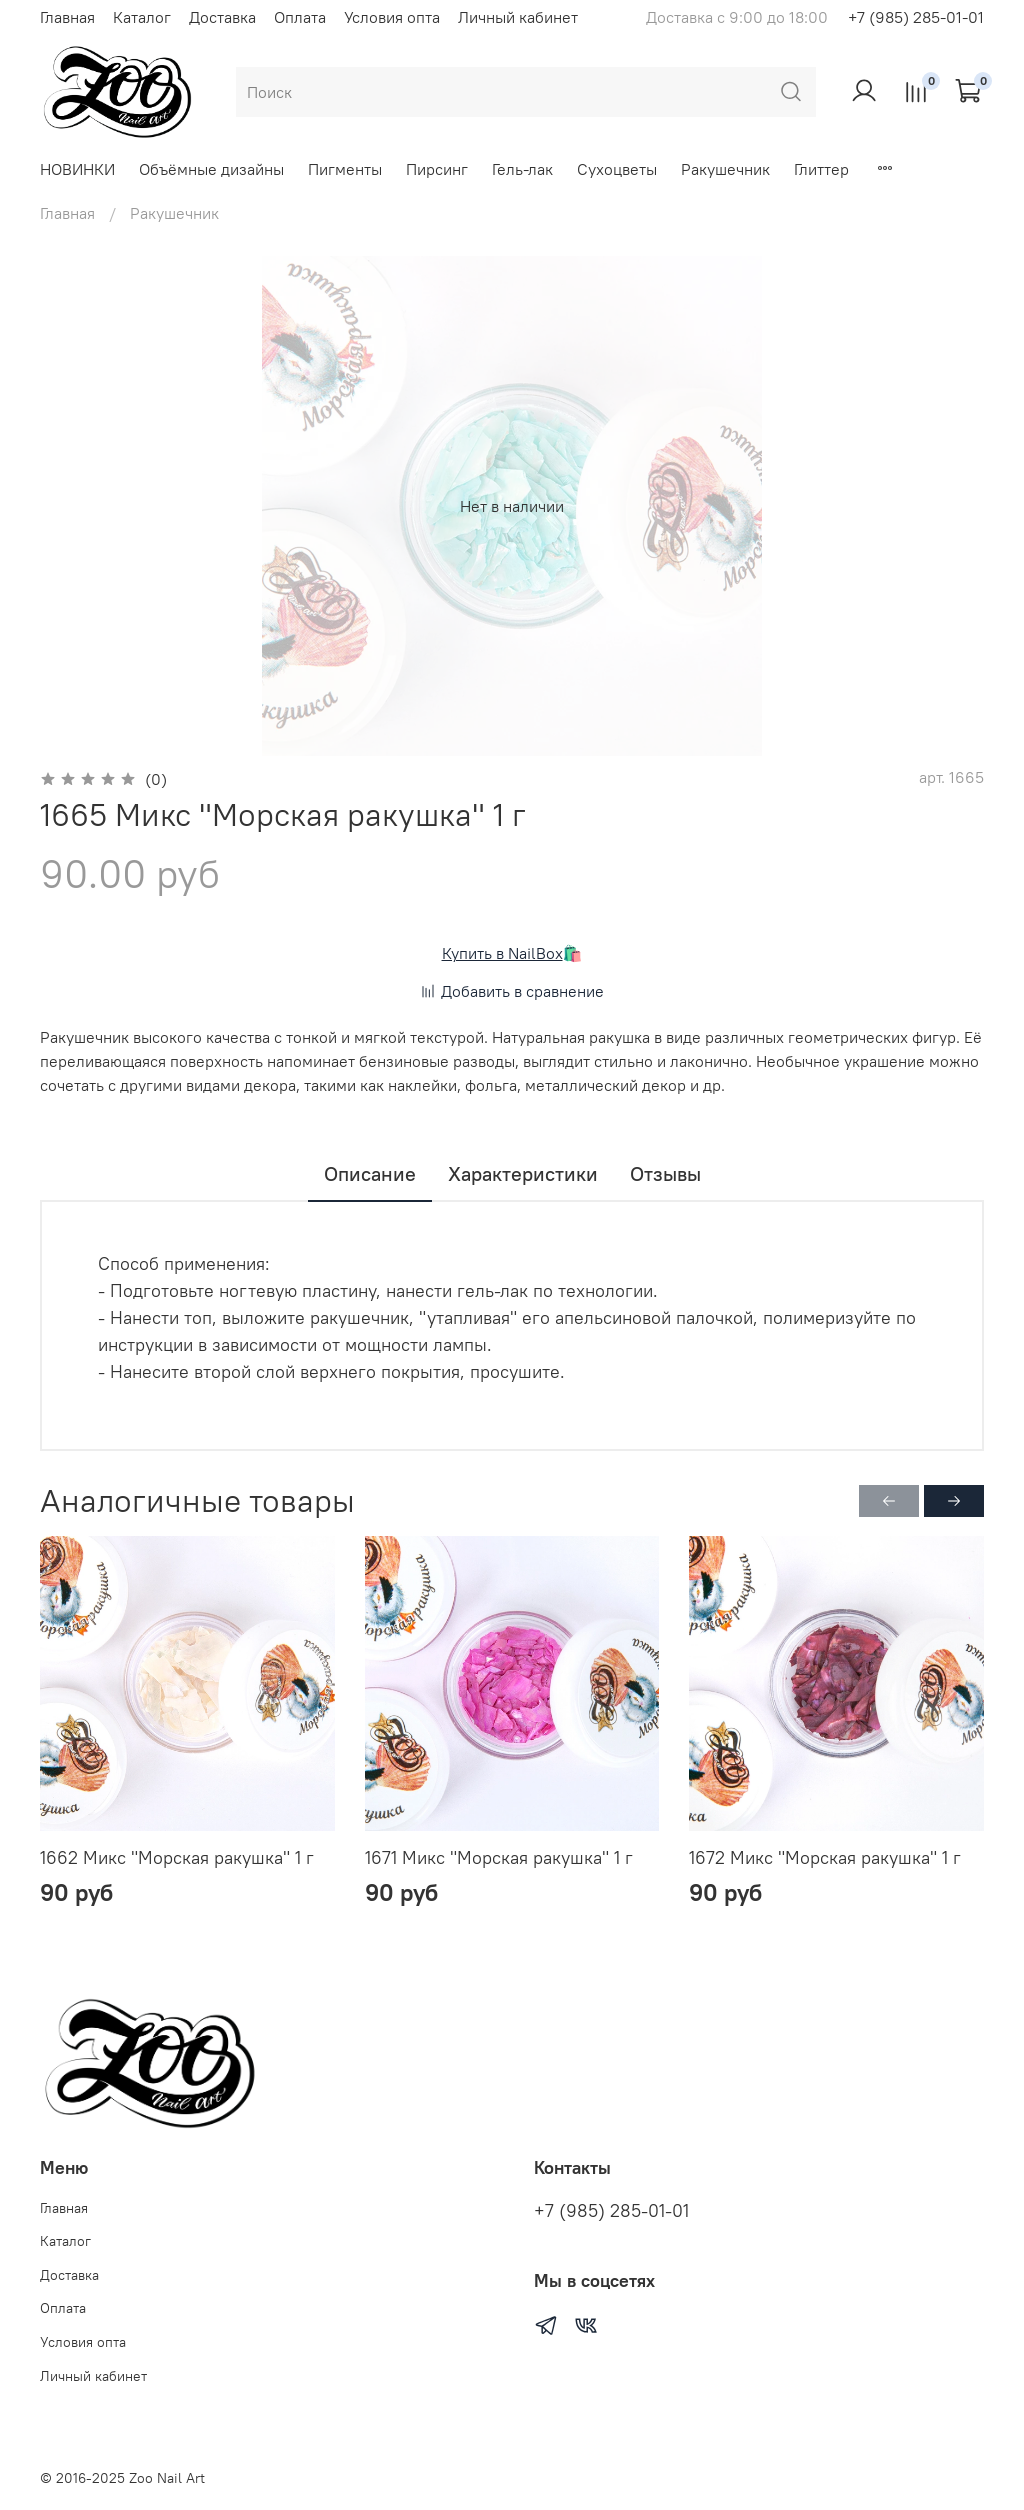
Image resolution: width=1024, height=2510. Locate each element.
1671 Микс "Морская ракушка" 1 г (499, 1857)
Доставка (222, 17)
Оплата (300, 17)
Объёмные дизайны (211, 169)
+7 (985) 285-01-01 (916, 17)
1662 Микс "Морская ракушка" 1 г (177, 1857)
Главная (67, 17)
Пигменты (345, 169)
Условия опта (392, 17)
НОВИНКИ (77, 169)
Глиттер (821, 169)
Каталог (142, 17)
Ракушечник (725, 169)
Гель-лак (522, 169)
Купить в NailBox (502, 953)
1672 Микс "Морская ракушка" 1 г (825, 1857)
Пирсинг (437, 169)
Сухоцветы (617, 169)
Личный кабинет (518, 17)
